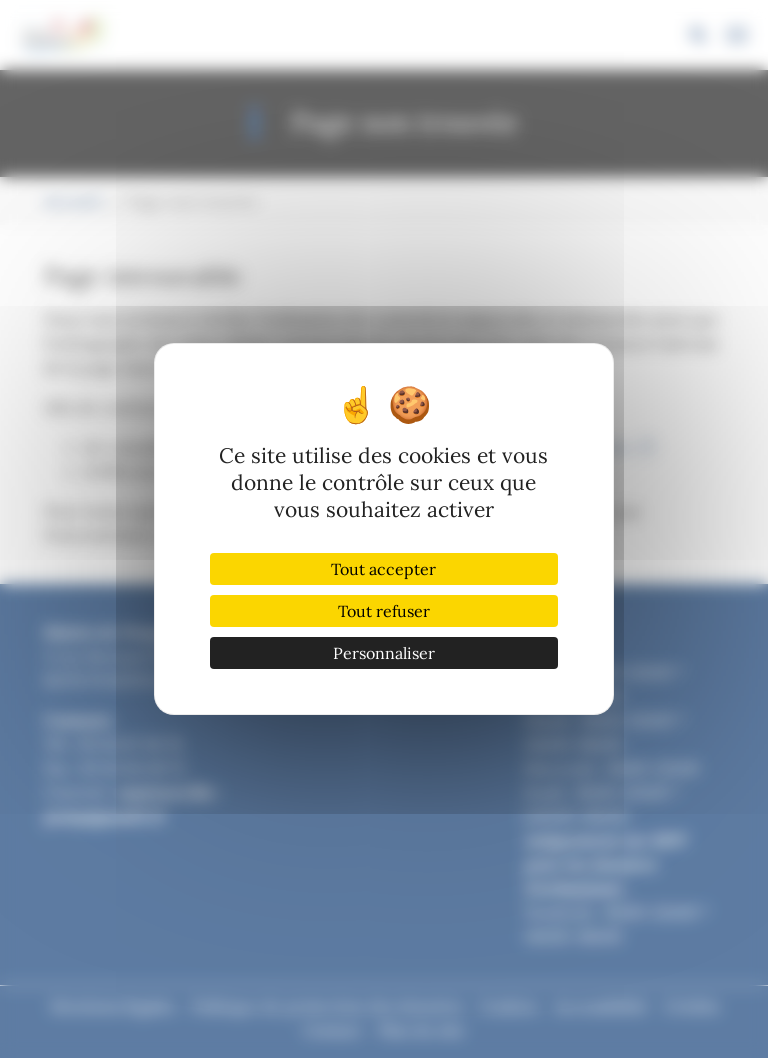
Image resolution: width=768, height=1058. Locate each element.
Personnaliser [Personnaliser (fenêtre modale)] (384, 653)
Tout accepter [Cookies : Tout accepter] (383, 569)
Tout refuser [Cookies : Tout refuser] (384, 611)
